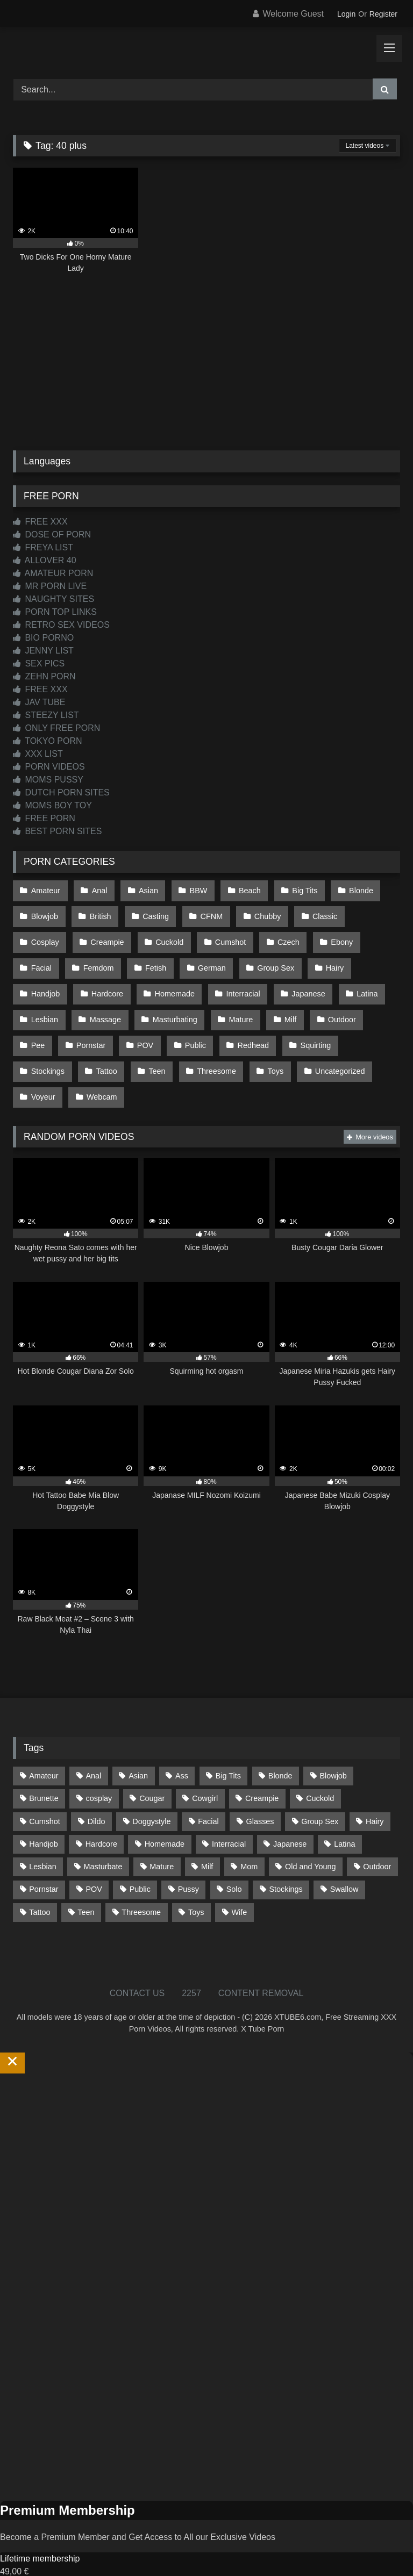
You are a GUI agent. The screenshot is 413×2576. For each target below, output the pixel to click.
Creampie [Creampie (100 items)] (262, 1770)
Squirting (262, 1026)
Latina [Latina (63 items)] (344, 1816)
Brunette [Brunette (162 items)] (43, 1770)
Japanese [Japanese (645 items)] (290, 1816)
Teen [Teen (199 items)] (85, 1884)
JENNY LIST (43, 650)
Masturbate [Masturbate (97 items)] (103, 1838)
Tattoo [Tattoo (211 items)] (39, 1884)
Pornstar (45, 1026)
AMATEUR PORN (53, 573)
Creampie (47, 935)
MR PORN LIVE (50, 586)
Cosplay (372, 912)
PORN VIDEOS (49, 766)
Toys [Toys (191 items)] (196, 1884)
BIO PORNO (43, 637)
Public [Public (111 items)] (140, 1861)
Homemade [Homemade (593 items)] (164, 1816)
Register (383, 14)
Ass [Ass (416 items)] (181, 1747)
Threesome (147, 1048)
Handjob (328, 957)
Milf (226, 1003)
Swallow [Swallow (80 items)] (344, 1861)
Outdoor (275, 1003)
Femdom (46, 957)
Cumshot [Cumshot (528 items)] (44, 1793)
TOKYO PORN (47, 740)
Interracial (179, 980)
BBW (193, 889)
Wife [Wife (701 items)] (239, 1884)
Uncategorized (267, 1048)
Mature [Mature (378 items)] (161, 1838)
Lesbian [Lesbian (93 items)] (42, 1838)
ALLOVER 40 (44, 560)
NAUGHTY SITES (53, 599)
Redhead (201, 1026)
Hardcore (46, 980)
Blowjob (44, 912)
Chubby (259, 912)
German (155, 957)
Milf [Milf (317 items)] (207, 1838)
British (98, 912)
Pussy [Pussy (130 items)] (188, 1861)
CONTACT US (137, 1965)
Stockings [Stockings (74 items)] (285, 1861)
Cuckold (108, 935)
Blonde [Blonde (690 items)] (280, 1747)
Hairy (275, 957)
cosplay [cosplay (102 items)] (99, 1770)
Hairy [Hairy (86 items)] (375, 1793)
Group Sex (217, 957)
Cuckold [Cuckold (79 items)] (320, 1770)
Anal (97, 889)
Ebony (275, 935)
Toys (205, 1048)
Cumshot (167, 935)
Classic (315, 912)
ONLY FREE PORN (56, 728)
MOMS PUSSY (48, 779)
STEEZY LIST (46, 715)
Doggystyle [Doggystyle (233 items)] (151, 1793)
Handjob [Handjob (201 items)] (43, 1816)
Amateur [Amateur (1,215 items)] (43, 1747)
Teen (89, 1048)
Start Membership (34, 2569)
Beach (242, 889)
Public (146, 1026)
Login (346, 14)
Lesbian (352, 980)
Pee (326, 1003)
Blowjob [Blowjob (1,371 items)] (332, 1747)
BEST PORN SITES (57, 831)
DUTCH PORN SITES (61, 792)
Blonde (350, 889)
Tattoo (41, 1048)
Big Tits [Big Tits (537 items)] (228, 1747)
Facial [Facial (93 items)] (208, 1793)
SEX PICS (39, 663)
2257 (191, 1965)
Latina (299, 980)
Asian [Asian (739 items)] (138, 1747)
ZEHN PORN (44, 676)
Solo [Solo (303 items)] (234, 1861)
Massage (46, 1003)
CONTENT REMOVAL (261, 1965)
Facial (325, 935)
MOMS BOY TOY (52, 805)
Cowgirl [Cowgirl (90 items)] (205, 1770)
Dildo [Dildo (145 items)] (96, 1793)
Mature (178, 1003)
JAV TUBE (39, 702)
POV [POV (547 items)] (94, 1861)
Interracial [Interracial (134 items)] (229, 1816)
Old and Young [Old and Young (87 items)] (310, 1838)
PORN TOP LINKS (55, 611)
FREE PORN (44, 818)
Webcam (46, 1071)
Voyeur (334, 1048)
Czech (223, 935)
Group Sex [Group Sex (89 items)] (319, 1793)
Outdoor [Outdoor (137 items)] (377, 1838)
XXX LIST (38, 753)
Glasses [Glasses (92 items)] (260, 1793)
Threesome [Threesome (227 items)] (141, 1884)
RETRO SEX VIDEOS (61, 624)
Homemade (112, 980)
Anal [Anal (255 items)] (93, 1747)
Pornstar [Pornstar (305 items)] (43, 1861)
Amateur (45, 889)
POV (97, 1026)
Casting (152, 912)
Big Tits (295, 889)
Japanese (242, 980)
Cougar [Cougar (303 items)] (152, 1770)
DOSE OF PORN (52, 534)
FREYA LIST (43, 547)
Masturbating (113, 1003)
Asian (144, 889)
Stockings (324, 1026)
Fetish (101, 957)
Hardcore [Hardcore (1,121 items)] (101, 1816)
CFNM (206, 912)
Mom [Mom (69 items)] (249, 1838)
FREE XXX (40, 521)
